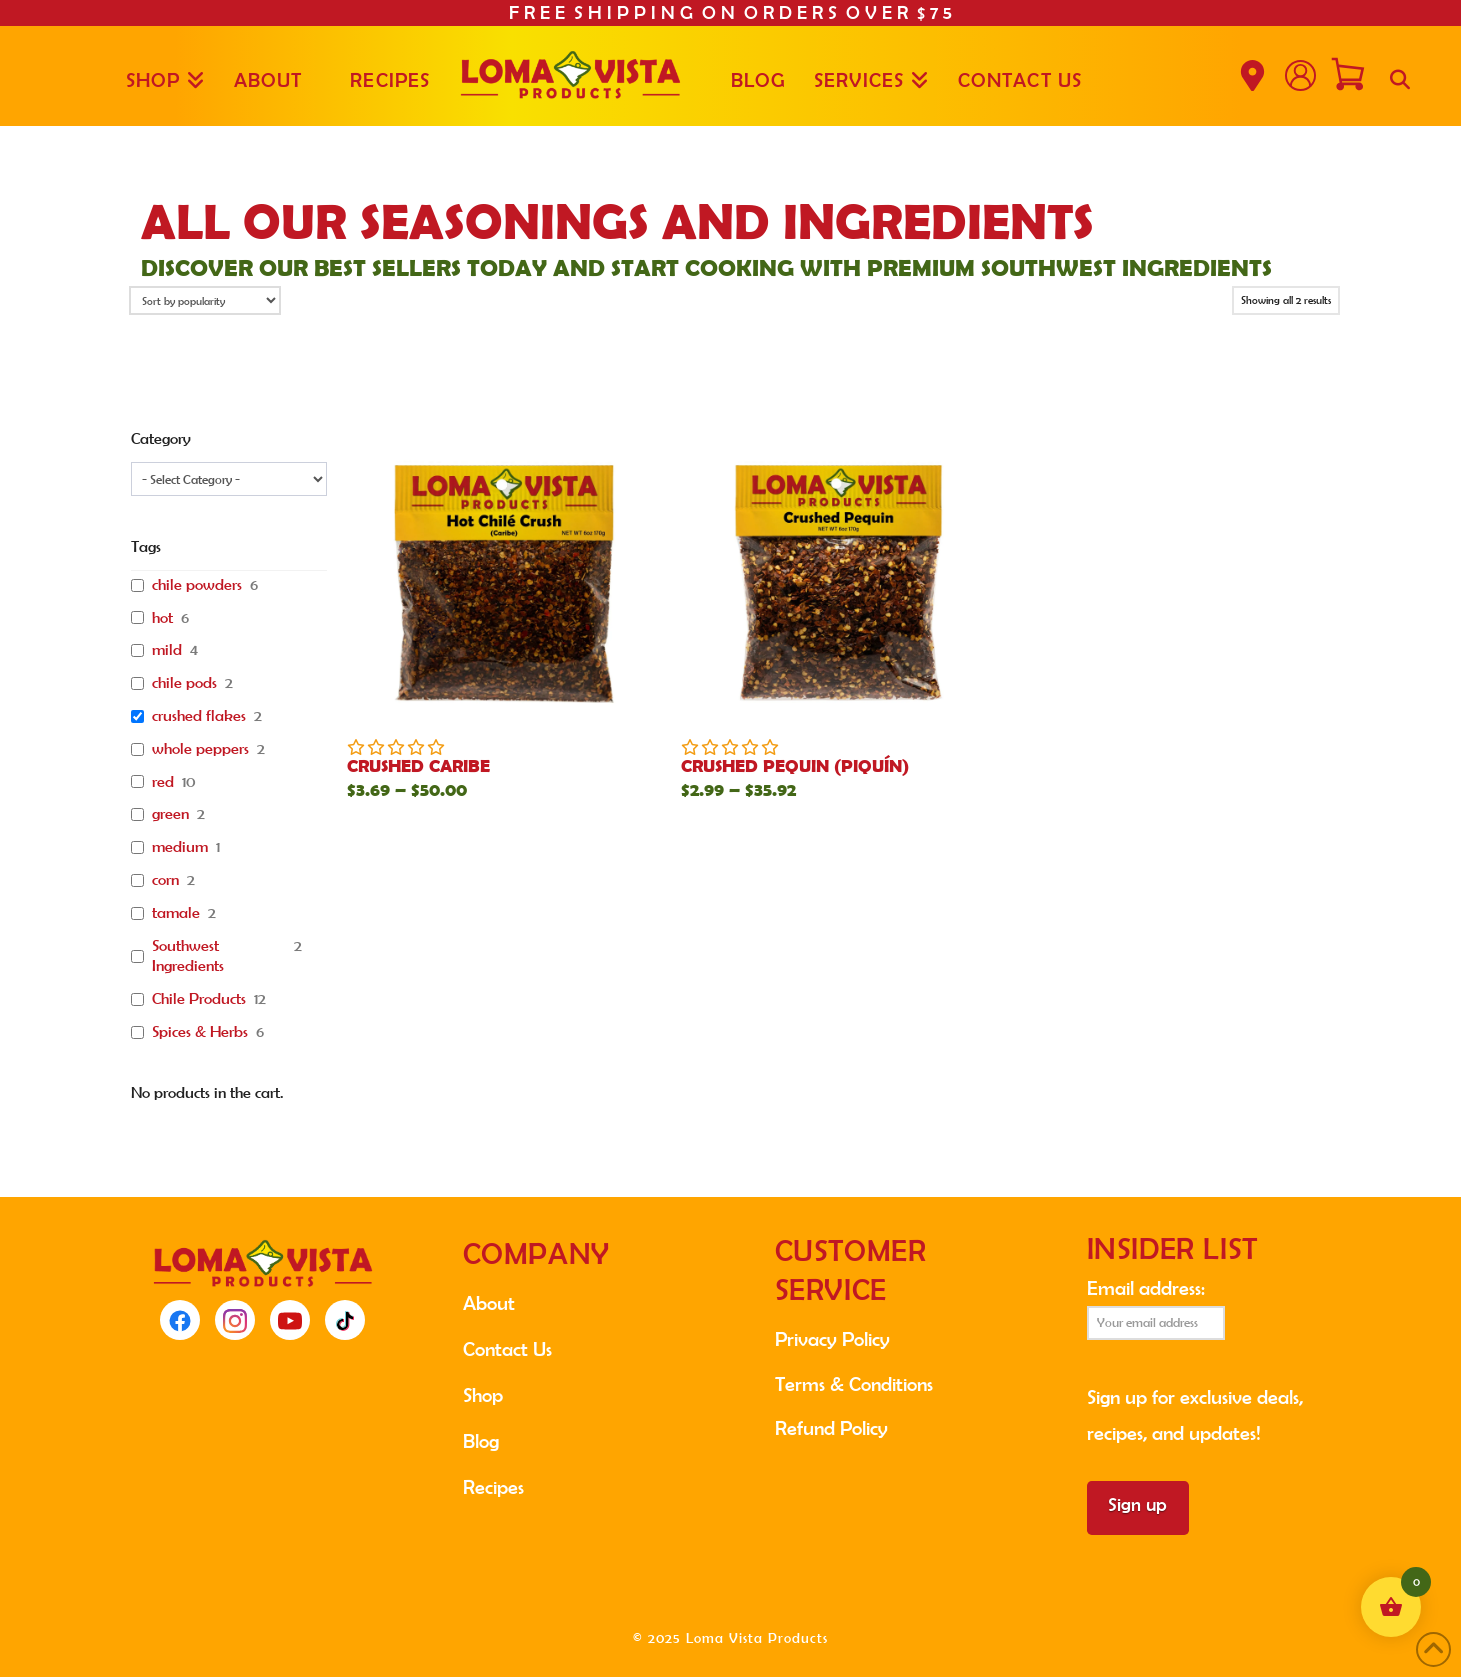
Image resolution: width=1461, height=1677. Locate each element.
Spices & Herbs (200, 1031)
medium (180, 846)
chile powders (197, 584)
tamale (176, 912)
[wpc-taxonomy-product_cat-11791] (229, 479)
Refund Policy (831, 1428)
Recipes (493, 1487)
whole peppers (200, 748)
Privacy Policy (832, 1339)
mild (167, 649)
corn (165, 879)
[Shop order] (205, 300)
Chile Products (199, 998)
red (163, 781)
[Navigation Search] (1399, 76)
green (170, 813)
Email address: (1156, 1308)
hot (162, 617)
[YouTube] (290, 1320)
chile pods (184, 682)
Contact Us (507, 1349)
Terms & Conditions (854, 1384)
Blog (481, 1441)
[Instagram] (235, 1320)
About (489, 1303)
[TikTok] (345, 1320)
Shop (483, 1395)
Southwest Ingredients (188, 956)
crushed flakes (199, 715)
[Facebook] (180, 1320)
